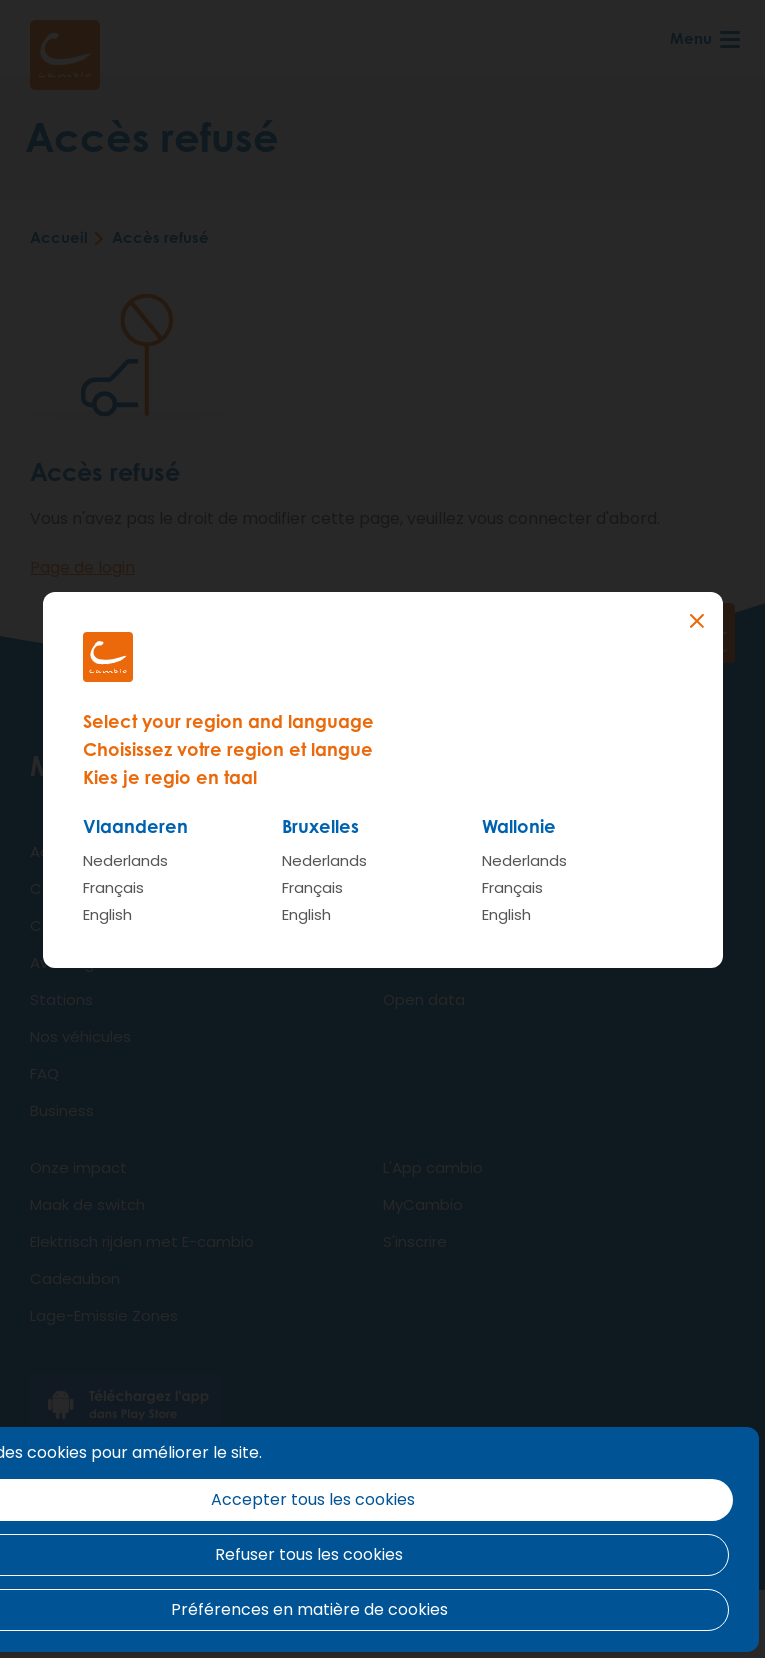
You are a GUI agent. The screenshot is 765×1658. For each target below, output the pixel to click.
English (107, 914)
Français (113, 887)
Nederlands (125, 860)
